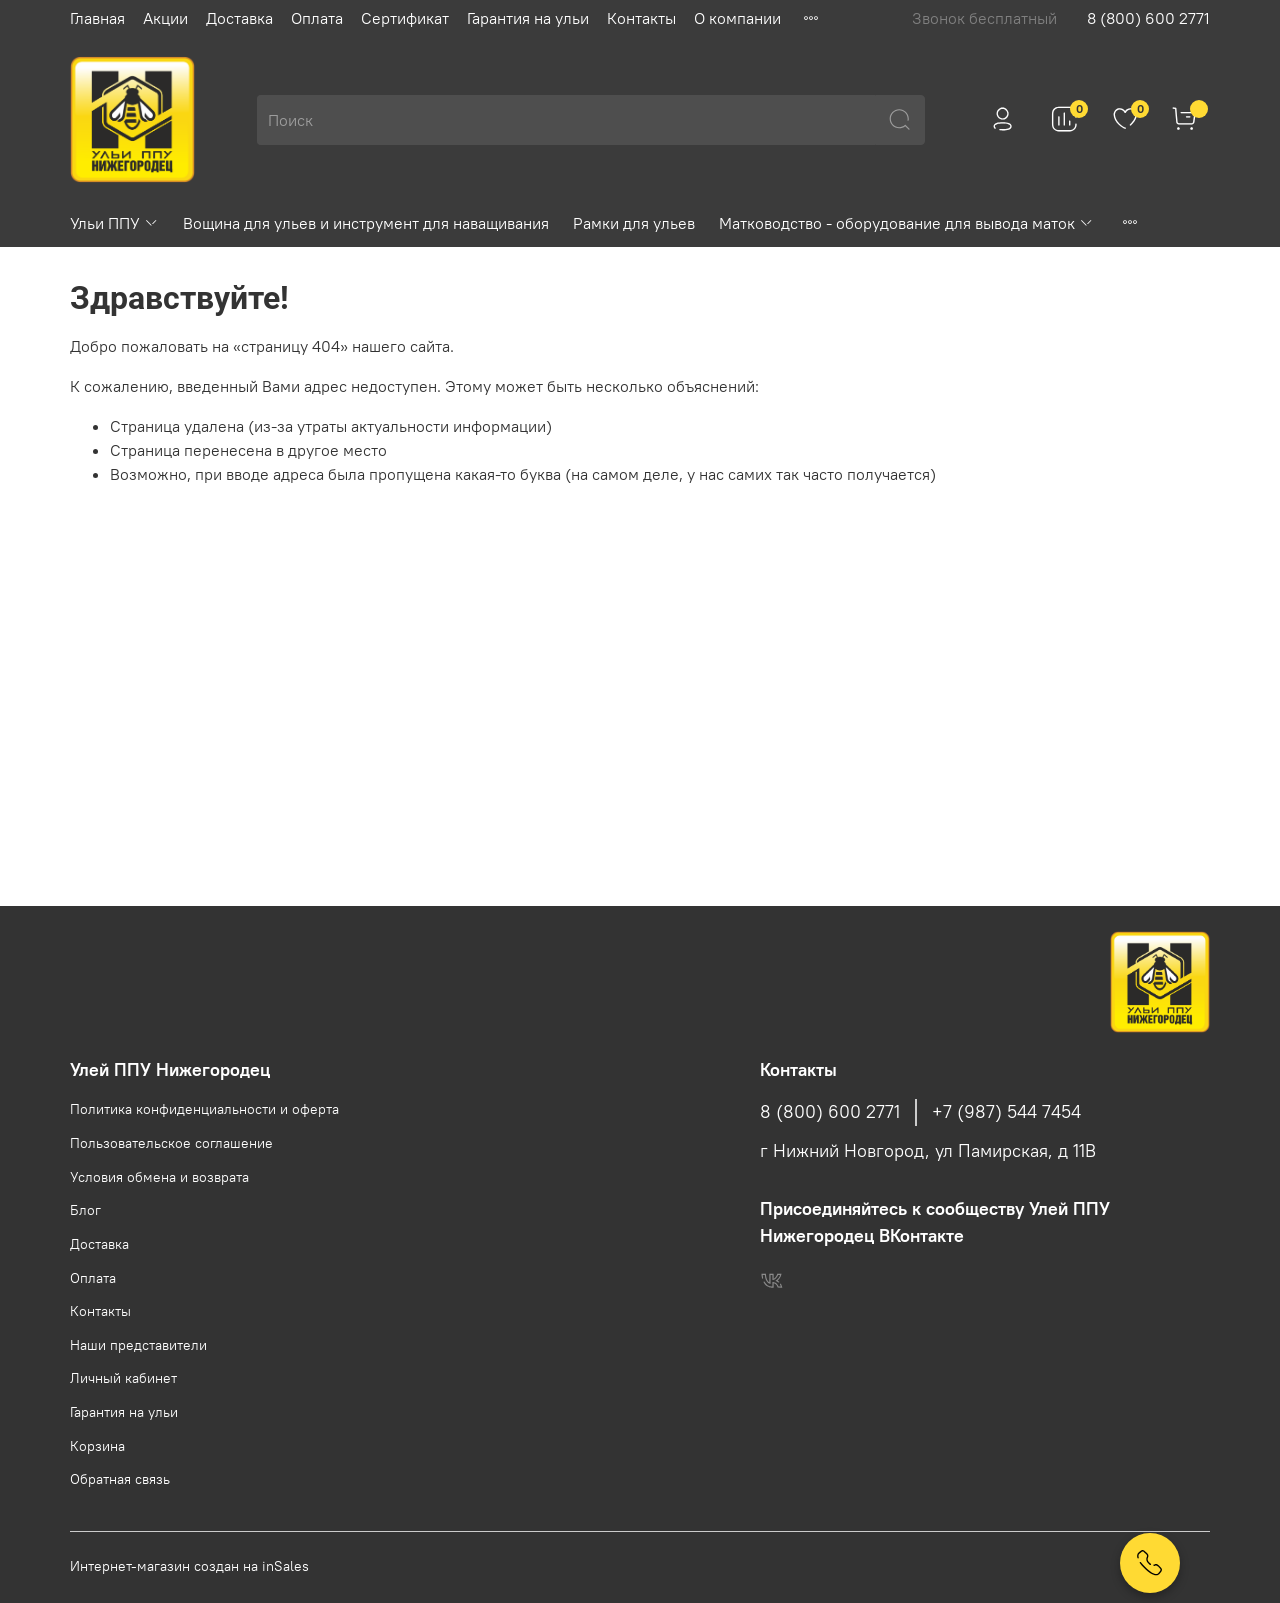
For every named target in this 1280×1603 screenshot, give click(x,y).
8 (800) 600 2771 (1148, 18)
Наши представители (138, 1345)
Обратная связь (120, 1479)
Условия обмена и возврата (159, 1177)
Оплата (317, 18)
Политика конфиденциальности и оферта (204, 1109)
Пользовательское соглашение (171, 1143)
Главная (97, 18)
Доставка (239, 18)
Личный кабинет (123, 1378)
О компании (737, 18)
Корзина (97, 1446)
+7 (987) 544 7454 (1006, 1112)
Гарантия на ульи (528, 18)
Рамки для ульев (634, 223)
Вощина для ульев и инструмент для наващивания (366, 223)
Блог (85, 1210)
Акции (165, 18)
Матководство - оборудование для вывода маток (906, 223)
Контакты (641, 18)
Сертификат (405, 18)
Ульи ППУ (114, 223)
